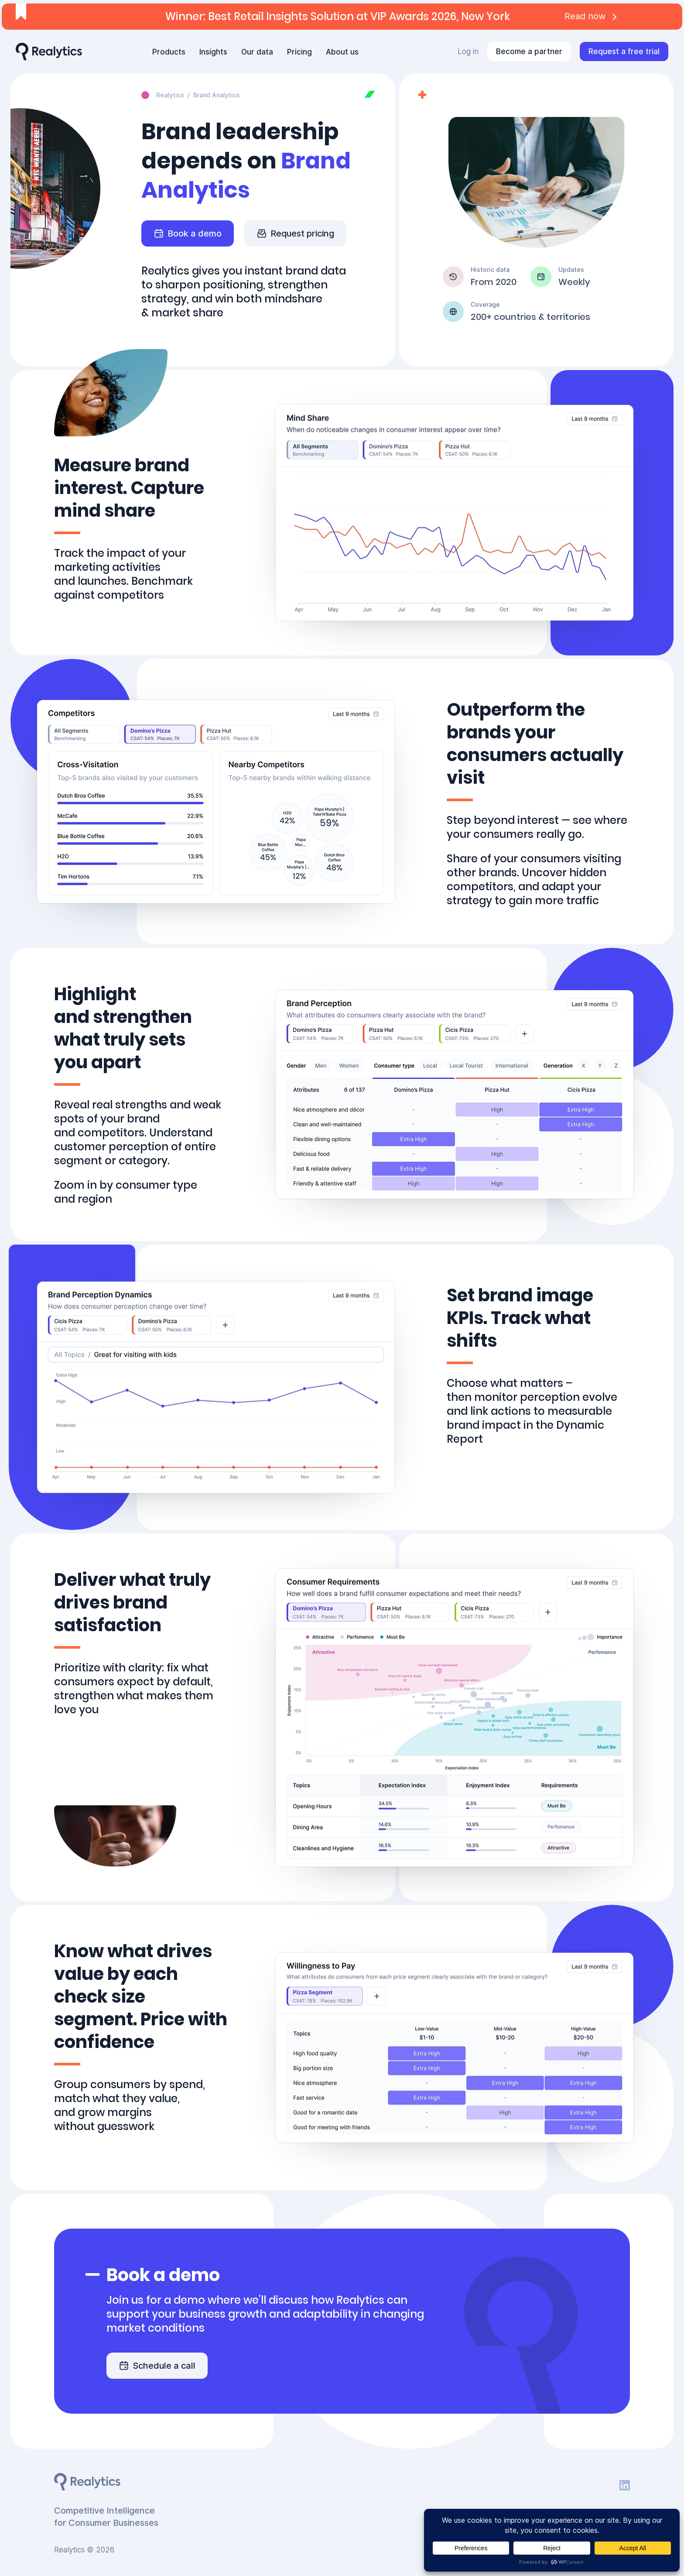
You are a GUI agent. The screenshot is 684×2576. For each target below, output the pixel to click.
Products (168, 52)
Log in (468, 51)
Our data (257, 52)
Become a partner (529, 51)
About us (342, 52)
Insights (213, 52)
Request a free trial (624, 51)
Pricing (299, 52)
